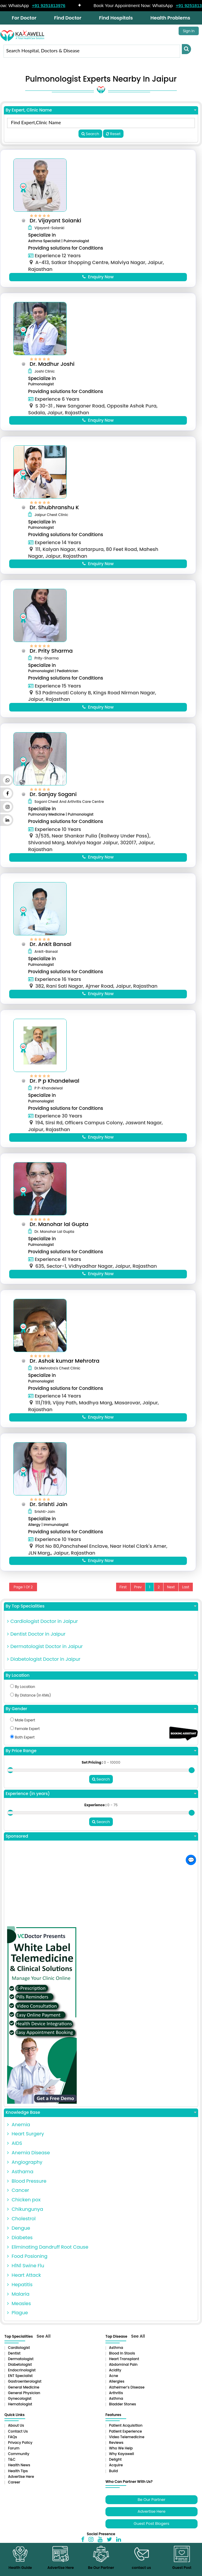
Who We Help (121, 2458)
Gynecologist (19, 2409)
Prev (138, 1598)
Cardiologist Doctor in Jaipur (42, 1632)
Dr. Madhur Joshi (53, 365)
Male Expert (22, 1731)
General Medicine (23, 2397)
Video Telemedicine (126, 2447)
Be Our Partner (151, 2510)
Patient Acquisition (125, 2436)
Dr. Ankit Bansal (52, 949)
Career (14, 2492)
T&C (11, 2470)
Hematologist (20, 2414)
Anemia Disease (28, 2163)
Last (185, 1598)
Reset (113, 134)
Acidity (115, 2380)
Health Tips (18, 2481)
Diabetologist (20, 2375)
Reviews (116, 2453)
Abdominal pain (123, 2375)
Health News (19, 2475)
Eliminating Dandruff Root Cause (47, 2257)
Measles (19, 2314)
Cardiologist (19, 2358)
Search (90, 134)
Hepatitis (20, 2295)
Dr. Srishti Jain (50, 1514)
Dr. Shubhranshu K (56, 509)
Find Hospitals (116, 17)
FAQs (12, 2447)
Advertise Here (21, 2487)
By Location (101, 1686)
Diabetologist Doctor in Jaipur (44, 1670)
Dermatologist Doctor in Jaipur (45, 1657)
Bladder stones (122, 2414)
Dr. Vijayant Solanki (57, 220)
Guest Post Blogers (151, 2534)
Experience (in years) (101, 1804)
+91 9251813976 (59, 5)
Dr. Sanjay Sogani (54, 798)
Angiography (24, 2172)
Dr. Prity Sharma (52, 654)
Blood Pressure (27, 2191)
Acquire (116, 2475)
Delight (115, 2470)
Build (113, 2481)
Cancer (18, 2201)
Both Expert (22, 1748)
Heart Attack (24, 2285)
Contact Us (18, 2441)
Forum (14, 2458)
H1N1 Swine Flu (25, 2276)
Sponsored (101, 1847)
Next (171, 1598)
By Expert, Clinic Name (101, 110)
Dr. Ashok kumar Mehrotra (66, 1369)
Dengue (18, 2238)
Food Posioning (27, 2267)
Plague (17, 2323)
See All (44, 2347)
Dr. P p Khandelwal (56, 1087)
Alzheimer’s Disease (127, 2397)
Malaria (18, 2304)
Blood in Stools (122, 2363)
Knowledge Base (101, 2123)
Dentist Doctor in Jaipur (36, 1645)
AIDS (14, 2154)
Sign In (189, 30)
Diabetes (20, 2248)
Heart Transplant (124, 2369)
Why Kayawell (121, 2464)
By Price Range (101, 1762)
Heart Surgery (25, 2144)
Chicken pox (24, 2210)
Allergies (116, 2392)
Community (18, 2464)
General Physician (24, 2403)
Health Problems (170, 17)
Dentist (14, 2363)
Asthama (20, 2182)
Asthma (116, 2358)
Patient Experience (125, 2441)
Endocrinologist (22, 2380)
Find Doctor (67, 17)
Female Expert (25, 1739)
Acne (113, 2386)
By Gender (101, 1720)
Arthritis (116, 2403)
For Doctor (24, 17)
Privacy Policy (20, 2453)
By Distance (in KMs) (30, 1706)
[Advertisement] (101, 1895)
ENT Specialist (20, 2386)
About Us (16, 2436)
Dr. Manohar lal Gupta (60, 1232)
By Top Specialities (101, 1617)
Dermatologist (20, 2369)
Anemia (18, 2135)
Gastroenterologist (24, 2392)
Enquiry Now (98, 277)
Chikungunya (25, 2219)
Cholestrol (21, 2229)
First (123, 1598)
